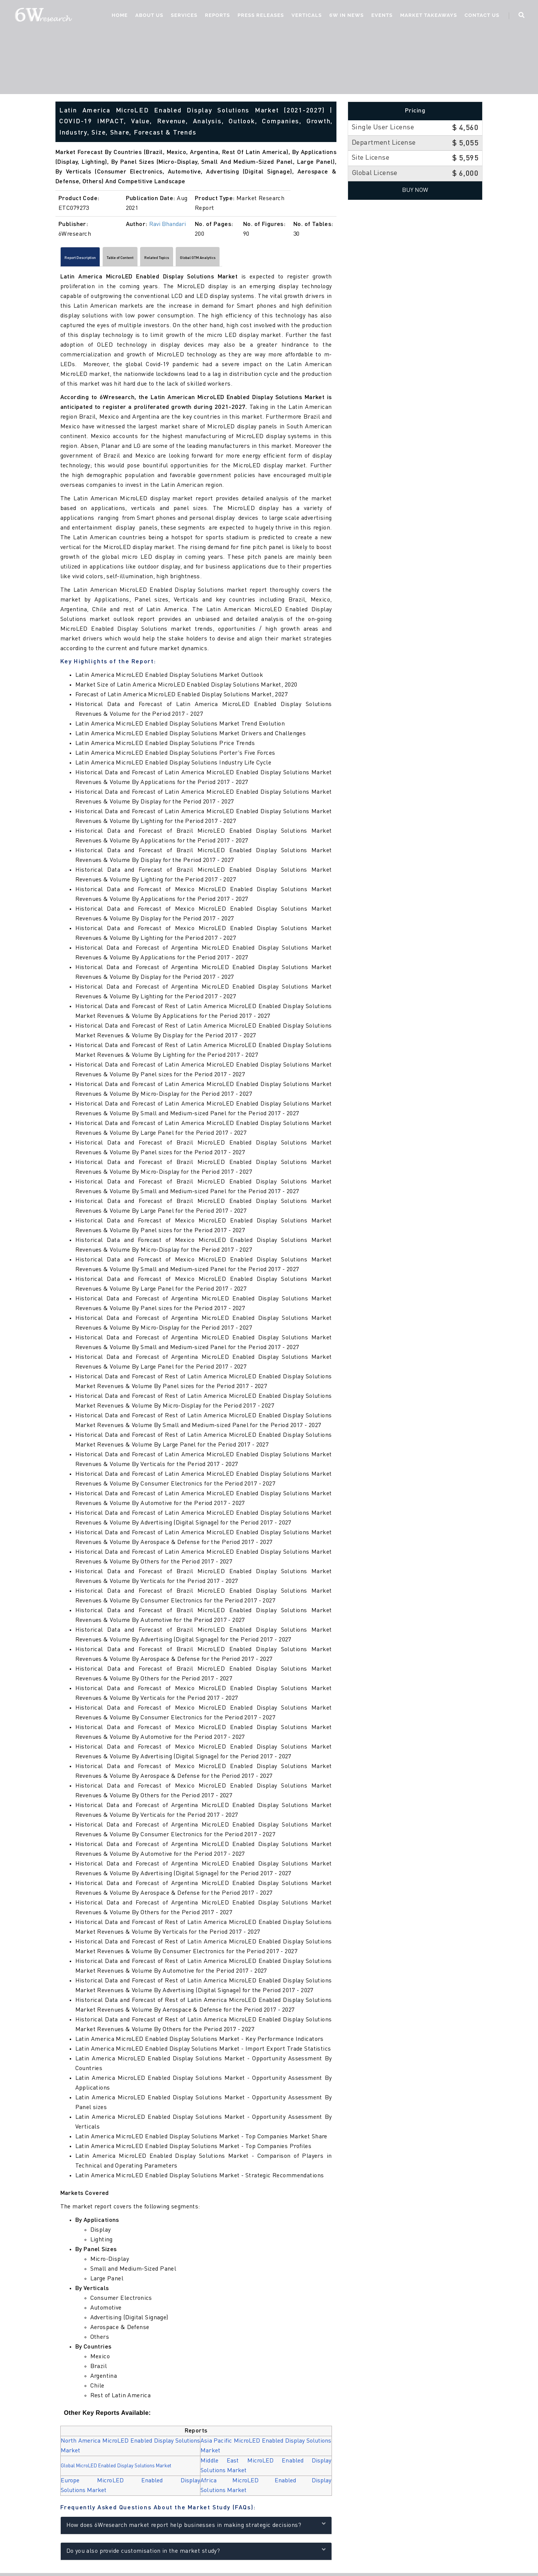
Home (118, 17)
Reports (215, 17)
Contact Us (480, 17)
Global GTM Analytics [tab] (272, 259)
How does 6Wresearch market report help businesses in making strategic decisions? (196, 2528)
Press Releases (259, 17)
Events (380, 17)
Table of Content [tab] (153, 259)
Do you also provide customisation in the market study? (196, 2554)
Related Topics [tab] (209, 259)
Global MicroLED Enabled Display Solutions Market (119, 2469)
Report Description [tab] (91, 259)
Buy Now (415, 190)
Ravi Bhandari (168, 224)
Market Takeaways (426, 17)
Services (182, 17)
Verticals (305, 17)
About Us (147, 17)
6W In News (344, 17)
